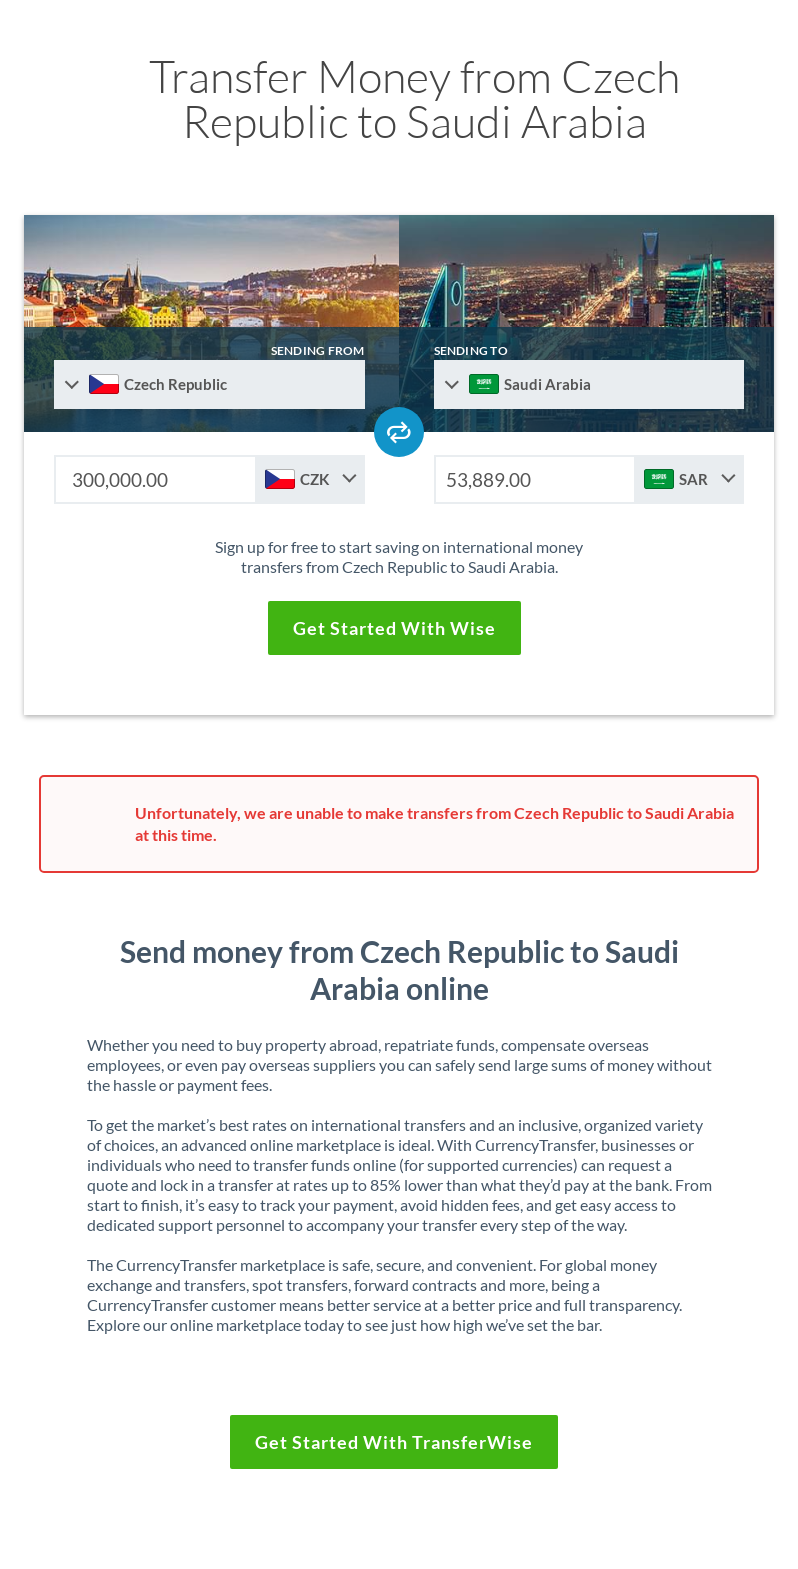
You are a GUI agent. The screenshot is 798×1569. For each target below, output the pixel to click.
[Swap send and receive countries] (399, 432)
